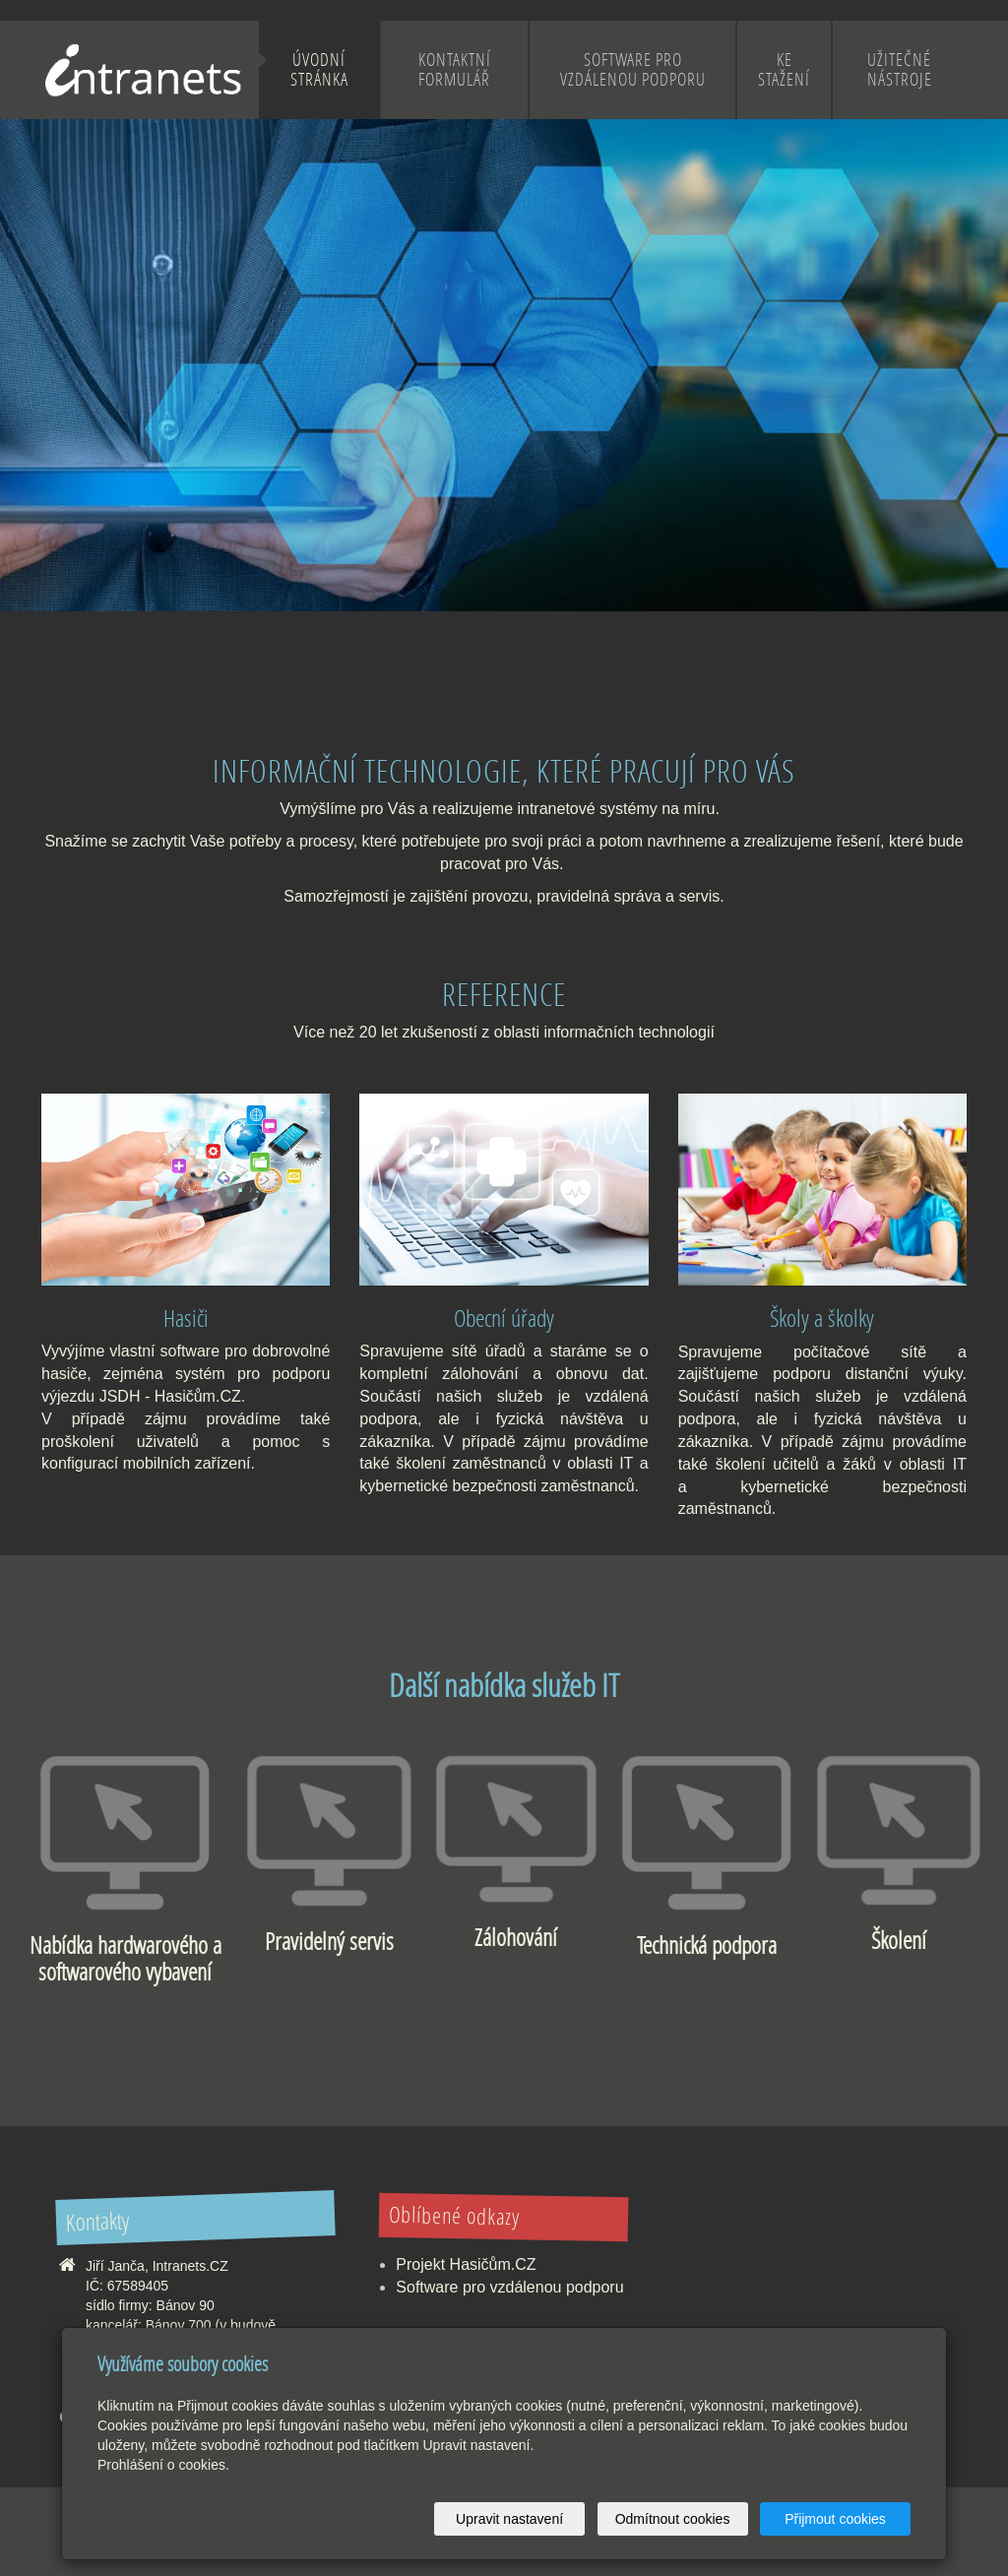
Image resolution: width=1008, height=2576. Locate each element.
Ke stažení (784, 69)
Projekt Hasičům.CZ (466, 2264)
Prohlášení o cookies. (163, 2465)
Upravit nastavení (509, 2519)
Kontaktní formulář (454, 69)
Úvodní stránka (319, 69)
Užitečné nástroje (899, 69)
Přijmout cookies (835, 2519)
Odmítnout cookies (672, 2519)
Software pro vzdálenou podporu (633, 69)
